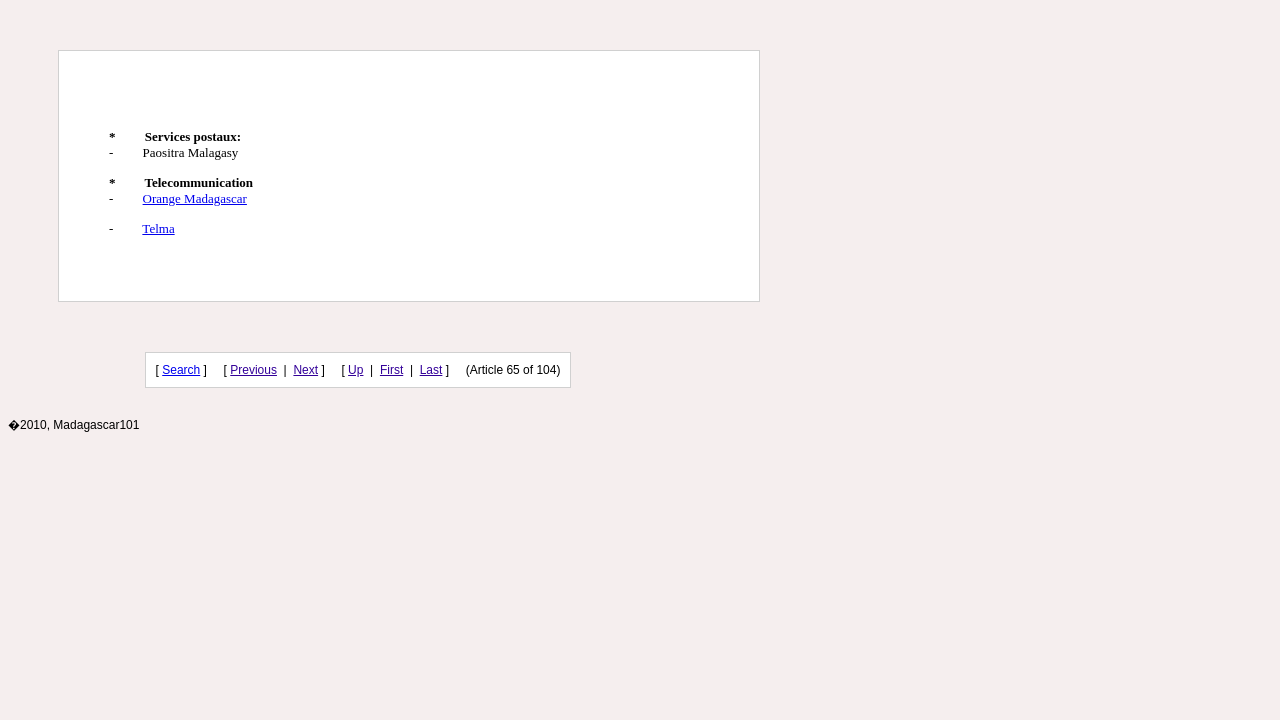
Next (305, 370)
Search (181, 370)
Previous (253, 370)
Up (355, 370)
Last (431, 370)
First (391, 370)
